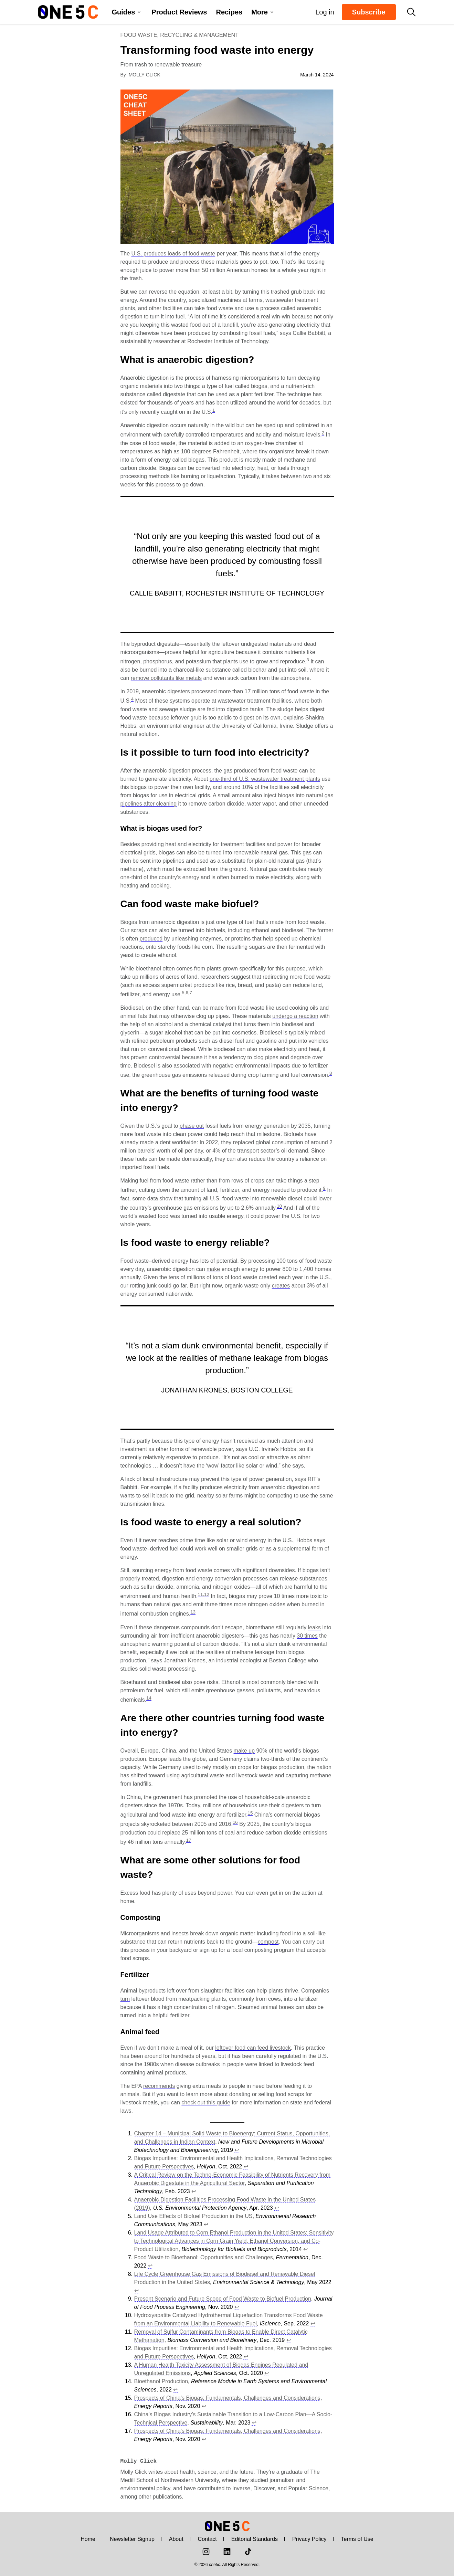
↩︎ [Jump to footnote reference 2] (246, 2166)
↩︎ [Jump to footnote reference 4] (276, 2208)
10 (279, 1206)
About (176, 2539)
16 (235, 1822)
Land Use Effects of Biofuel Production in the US (193, 2216)
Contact (207, 2539)
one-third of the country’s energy (159, 877)
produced (151, 939)
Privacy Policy (309, 2539)
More (259, 12)
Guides (123, 12)
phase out (192, 1126)
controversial (164, 1057)
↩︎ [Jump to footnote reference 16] (254, 2423)
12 (206, 1594)
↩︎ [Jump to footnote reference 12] (246, 2356)
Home (88, 2539)
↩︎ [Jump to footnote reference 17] (204, 2439)
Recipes (229, 12)
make (213, 1269)
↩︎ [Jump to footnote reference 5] (206, 2224)
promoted (206, 1797)
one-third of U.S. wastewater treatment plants (265, 779)
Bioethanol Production (161, 2381)
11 (200, 1594)
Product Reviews (179, 12)
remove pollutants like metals (166, 678)
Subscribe (369, 12)
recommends (159, 2086)
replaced (243, 1142)
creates (281, 1286)
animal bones (277, 2007)
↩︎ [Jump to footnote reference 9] (236, 2307)
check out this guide (205, 2102)
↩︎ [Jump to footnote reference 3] (193, 2191)
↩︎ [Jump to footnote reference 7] (150, 2266)
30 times (307, 1636)
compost (268, 1942)
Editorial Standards (254, 2539)
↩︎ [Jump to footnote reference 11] (288, 2340)
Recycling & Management (199, 35)
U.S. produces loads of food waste (173, 253)
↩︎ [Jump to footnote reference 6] (305, 2249)
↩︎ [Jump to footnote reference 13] (266, 2373)
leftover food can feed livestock (253, 2048)
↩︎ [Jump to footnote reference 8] (136, 2290)
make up (244, 1751)
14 (148, 1698)
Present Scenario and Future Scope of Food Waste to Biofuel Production (222, 2299)
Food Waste (138, 35)
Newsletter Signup (132, 2539)
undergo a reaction (295, 1016)
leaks (314, 1627)
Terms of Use (357, 2539)
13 (193, 1612)
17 (188, 1840)
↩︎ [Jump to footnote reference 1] (236, 2150)
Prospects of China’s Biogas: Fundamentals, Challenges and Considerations (227, 2398)
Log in (322, 12)
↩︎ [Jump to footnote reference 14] (175, 2390)
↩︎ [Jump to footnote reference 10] (312, 2323)
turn (125, 1999)
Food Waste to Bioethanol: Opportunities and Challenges (203, 2257)
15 (250, 1813)
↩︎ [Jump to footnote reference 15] (204, 2406)
